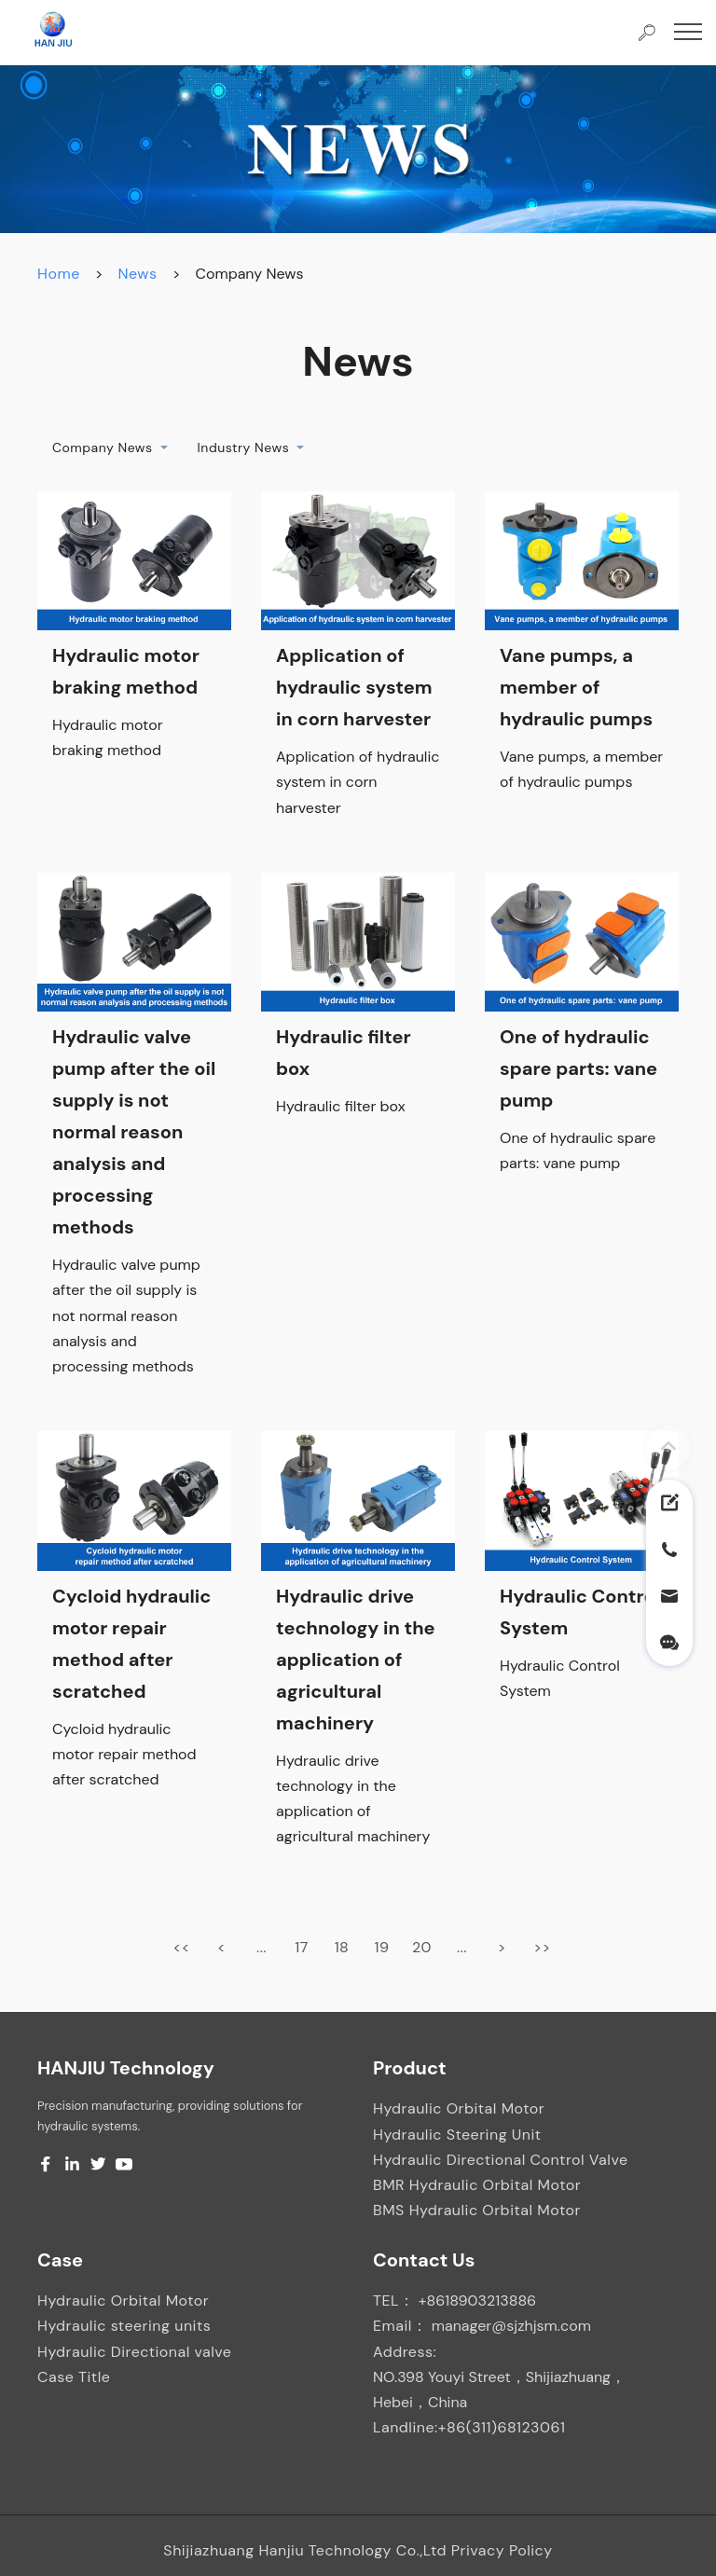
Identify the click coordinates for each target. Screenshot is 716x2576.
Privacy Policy (502, 2550)
